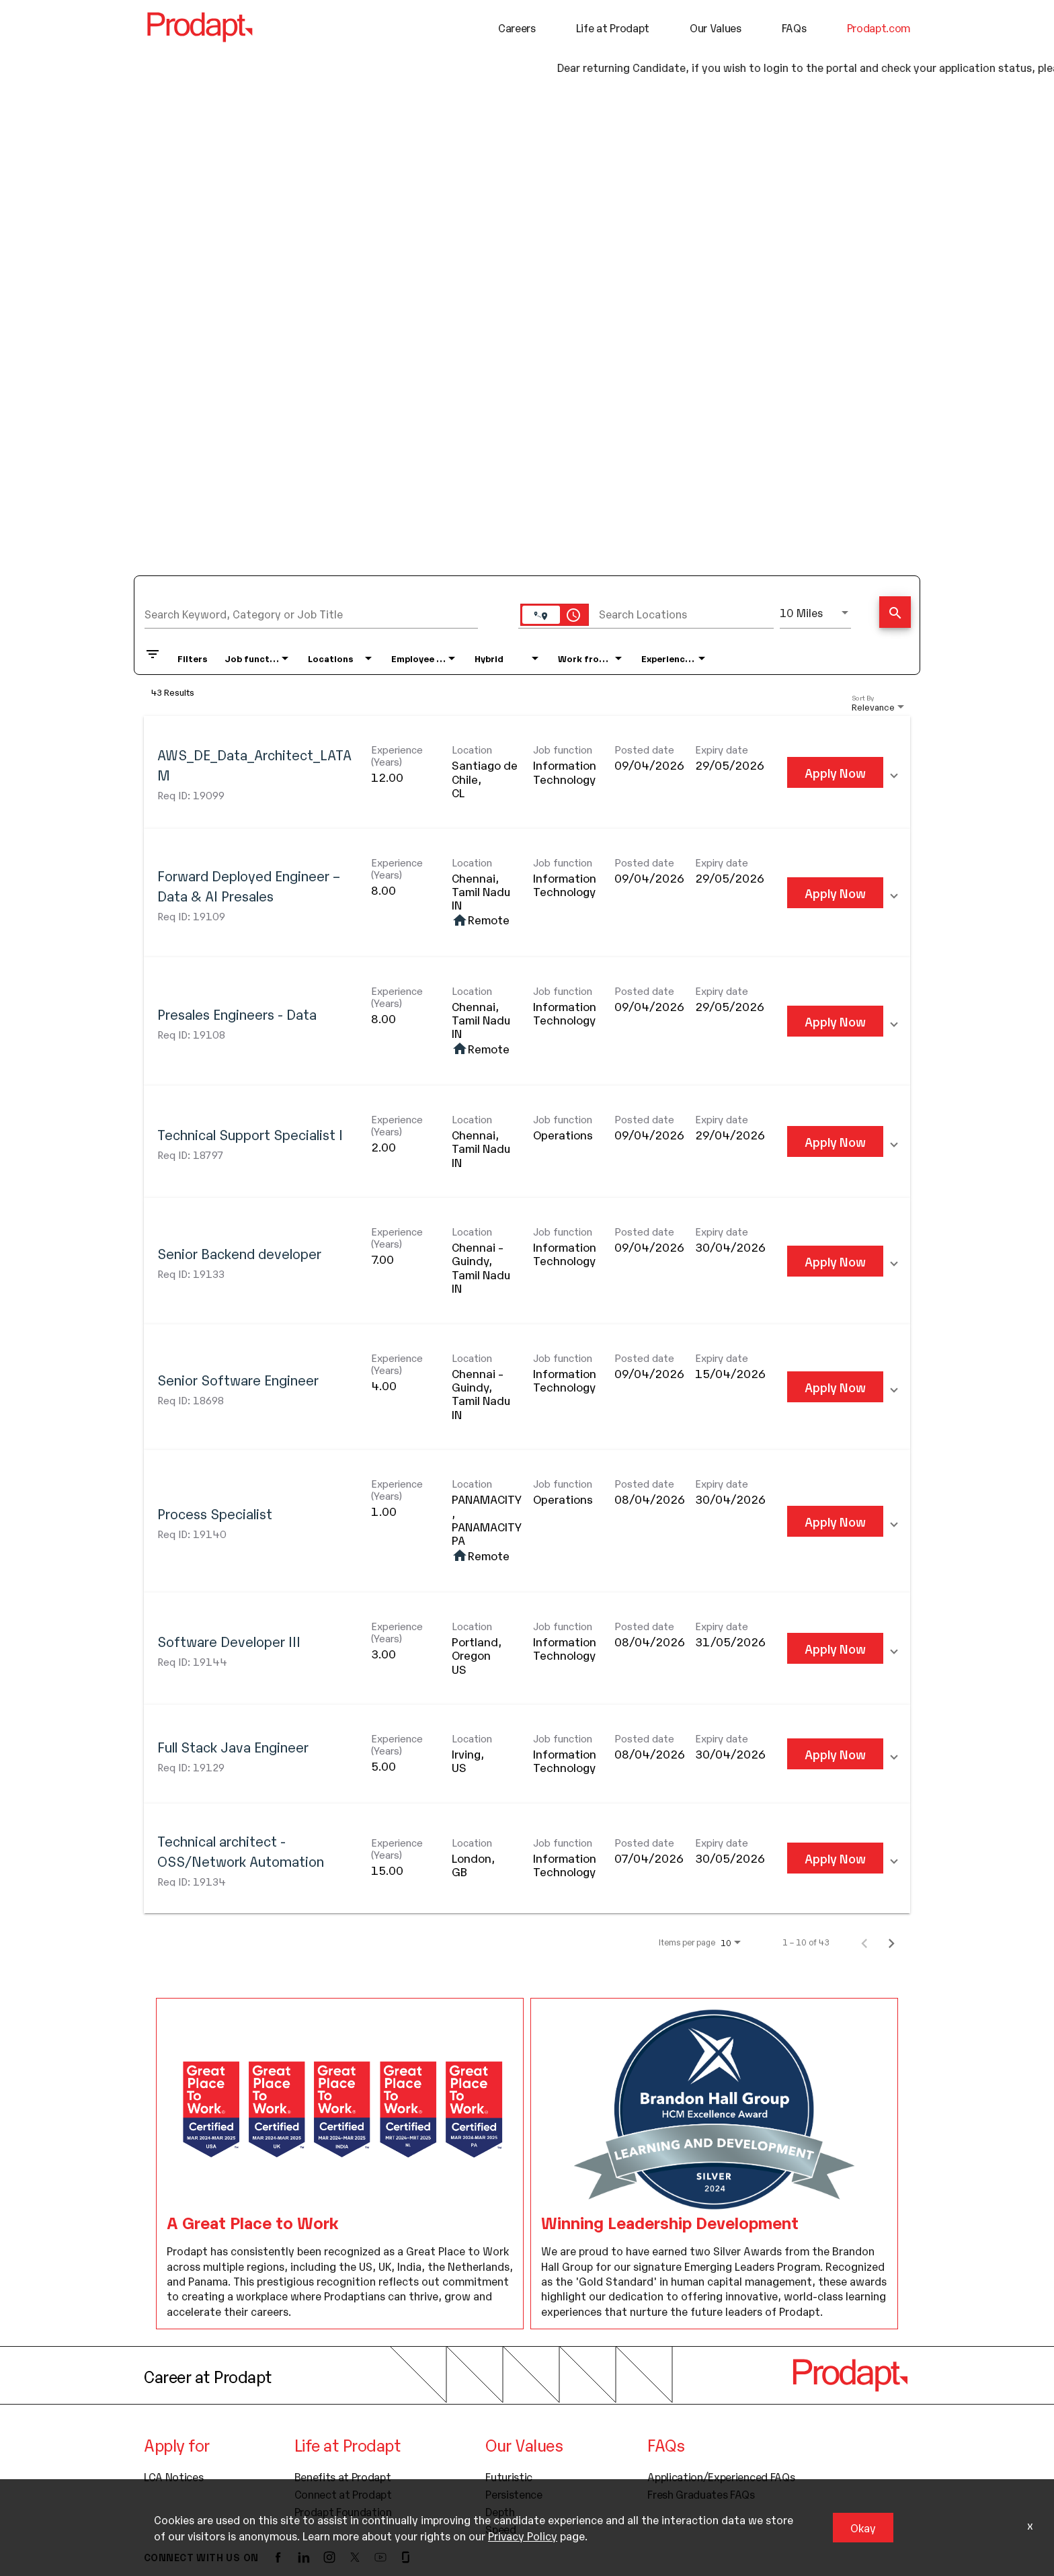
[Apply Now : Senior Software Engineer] (835, 1386)
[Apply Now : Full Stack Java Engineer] (835, 1753)
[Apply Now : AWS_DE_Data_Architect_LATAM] (835, 771)
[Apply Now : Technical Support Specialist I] (835, 1141)
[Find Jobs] (895, 612)
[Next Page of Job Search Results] (891, 1941)
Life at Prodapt (612, 27)
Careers (517, 27)
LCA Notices (173, 2475)
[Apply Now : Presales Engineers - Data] (835, 1021)
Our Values (715, 27)
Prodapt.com (878, 27)
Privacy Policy (522, 2535)
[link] (527, 772)
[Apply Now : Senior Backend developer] (835, 1260)
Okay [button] (863, 2527)
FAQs (794, 27)
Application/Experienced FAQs (721, 2475)
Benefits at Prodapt (342, 2475)
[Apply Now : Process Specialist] (835, 1520)
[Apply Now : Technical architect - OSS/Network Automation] (835, 1857)
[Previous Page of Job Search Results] (864, 1941)
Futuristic (508, 2475)
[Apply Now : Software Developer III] (835, 1648)
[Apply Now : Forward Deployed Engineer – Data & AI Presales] (835, 892)
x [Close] (1030, 2525)
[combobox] (311, 612)
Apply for (177, 2443)
